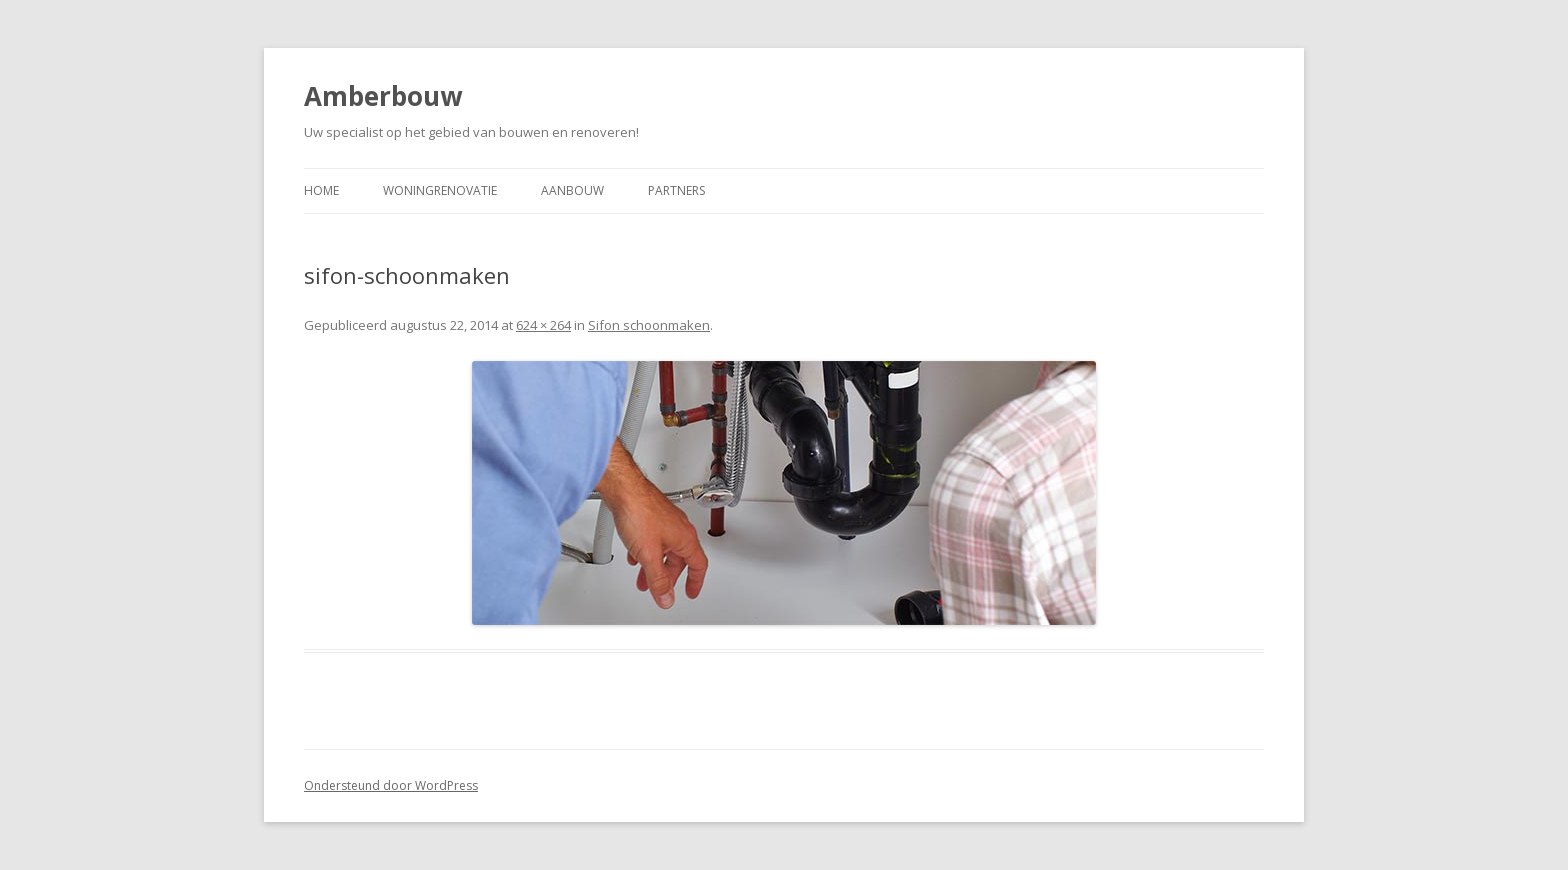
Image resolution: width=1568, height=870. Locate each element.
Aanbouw (572, 190)
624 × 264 (543, 325)
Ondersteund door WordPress (391, 785)
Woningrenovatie (440, 190)
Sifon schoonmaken (649, 325)
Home (321, 190)
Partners (676, 190)
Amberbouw (383, 96)
